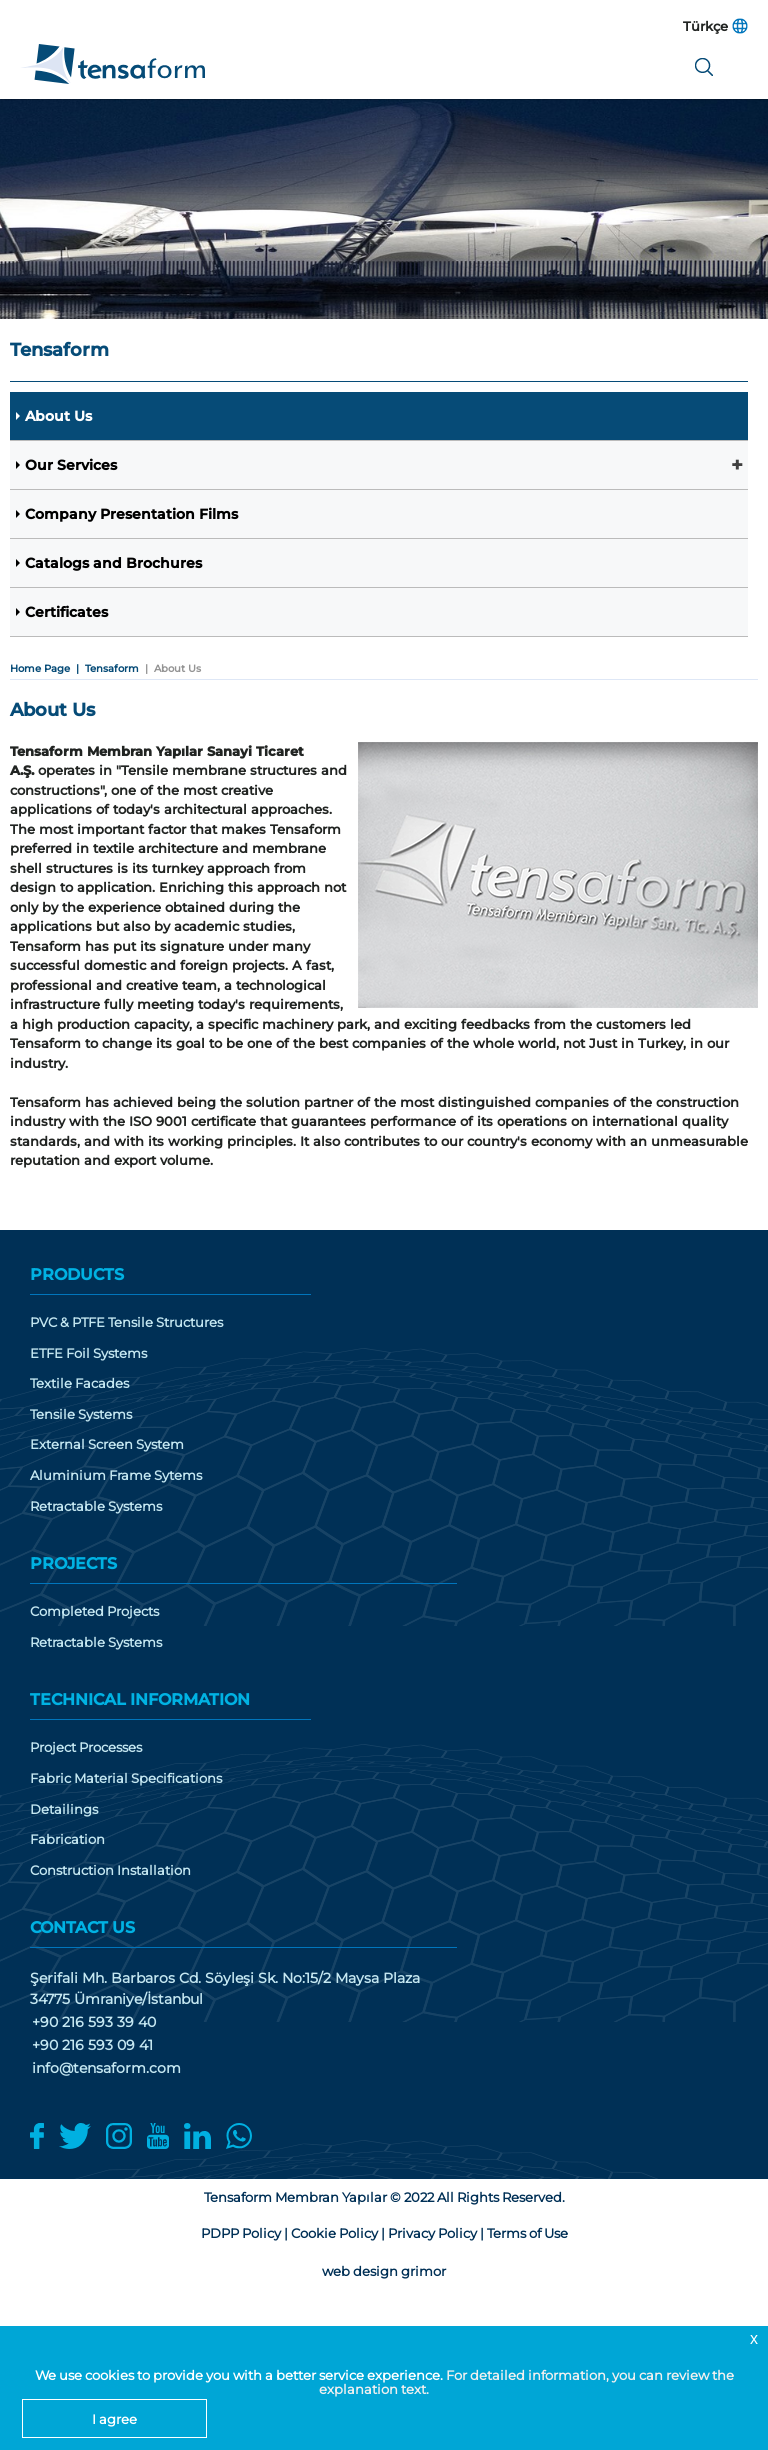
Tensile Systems (81, 1414)
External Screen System (107, 1444)
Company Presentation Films (131, 514)
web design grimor (384, 2271)
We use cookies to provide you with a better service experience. (240, 2375)
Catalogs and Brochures (113, 563)
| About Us (170, 668)
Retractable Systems (96, 1506)
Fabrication (67, 1839)
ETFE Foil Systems (88, 1353)
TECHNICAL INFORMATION (140, 1699)
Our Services (71, 465)
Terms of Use (527, 2233)
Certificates (66, 612)
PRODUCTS (77, 1274)
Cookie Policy (334, 2233)
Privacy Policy (432, 2233)
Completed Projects (94, 1611)
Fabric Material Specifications (126, 1778)
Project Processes (86, 1747)
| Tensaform (104, 668)
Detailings (64, 1809)
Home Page (40, 668)
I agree (114, 2419)
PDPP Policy (241, 2233)
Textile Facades (79, 1383)
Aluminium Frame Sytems (116, 1475)
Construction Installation (110, 1870)
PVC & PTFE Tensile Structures (126, 1322)
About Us (58, 416)
